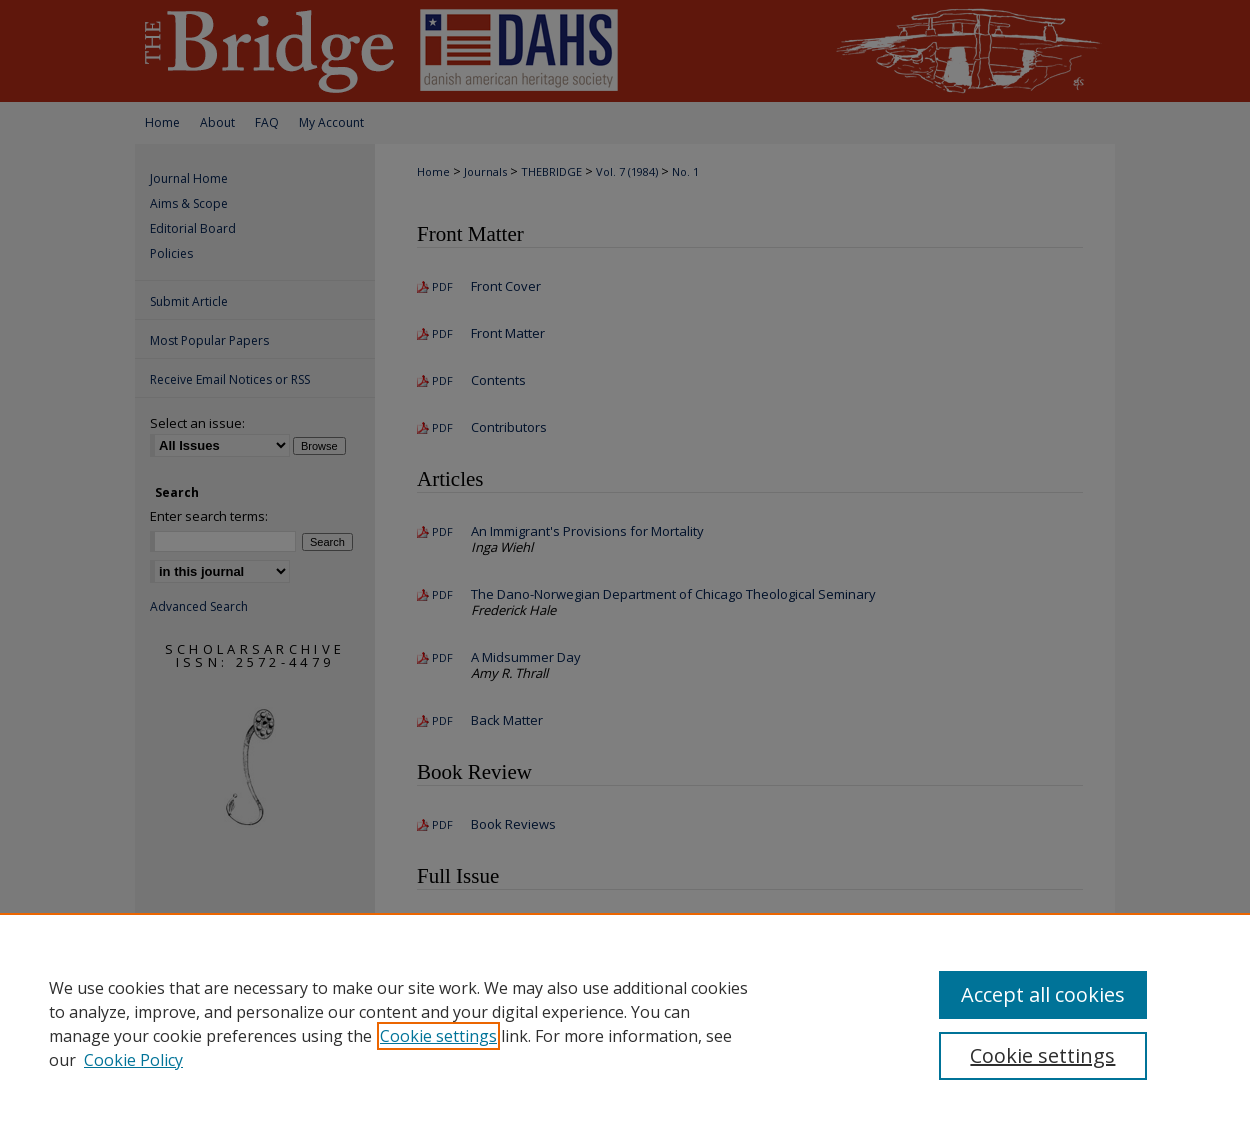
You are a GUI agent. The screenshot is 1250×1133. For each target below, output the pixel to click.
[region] (625, 1023)
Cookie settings (438, 1036)
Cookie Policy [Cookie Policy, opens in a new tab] (133, 1060)
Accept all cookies (1043, 994)
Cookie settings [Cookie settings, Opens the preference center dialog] (1042, 1055)
